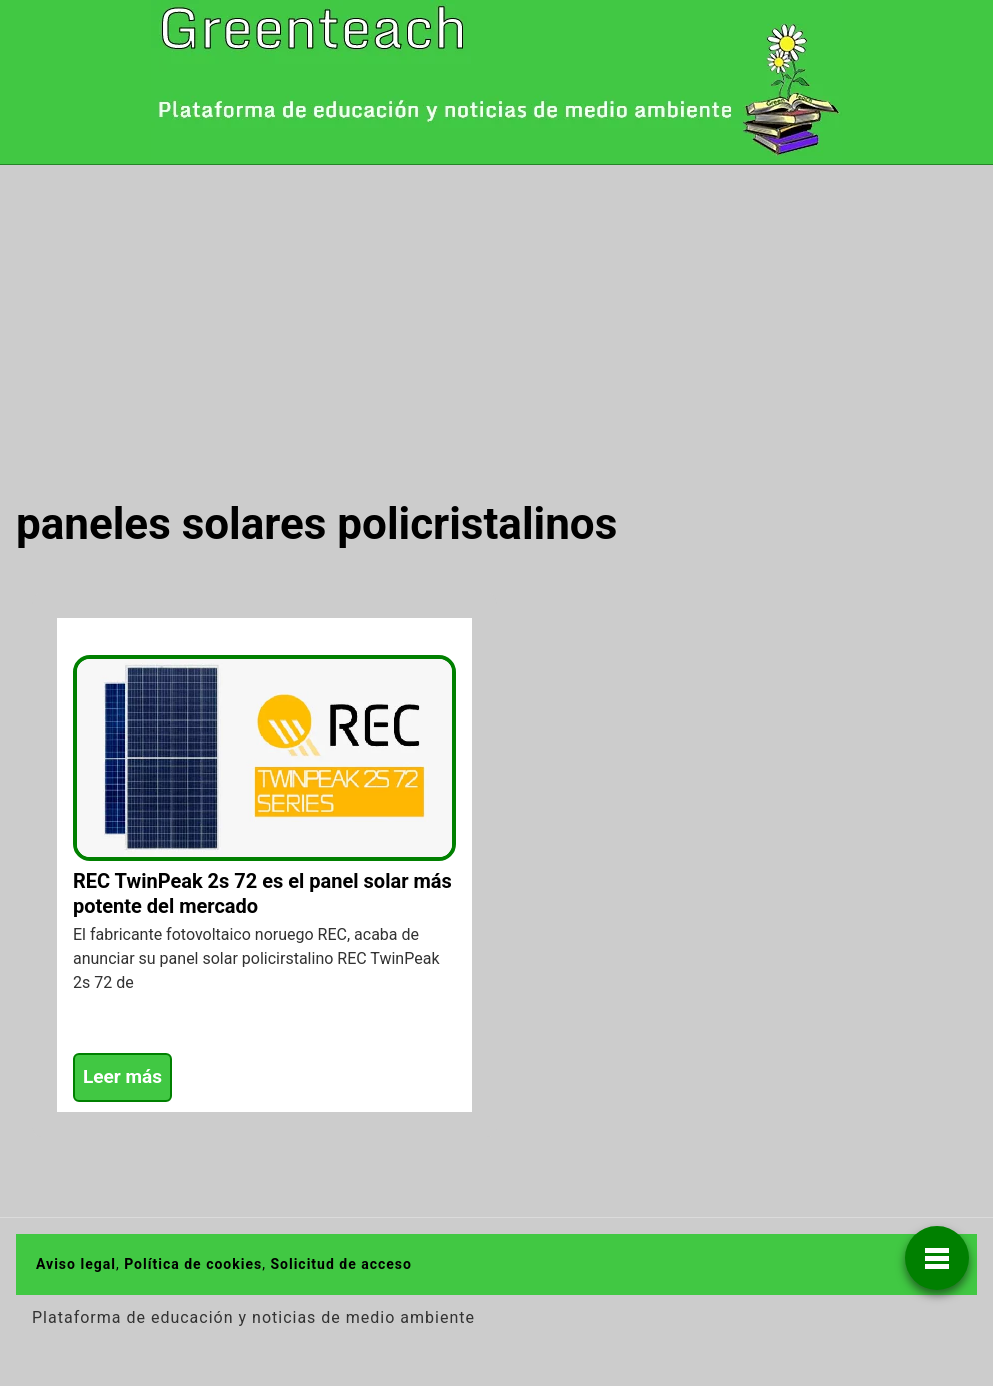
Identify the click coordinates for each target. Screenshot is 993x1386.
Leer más (122, 1076)
